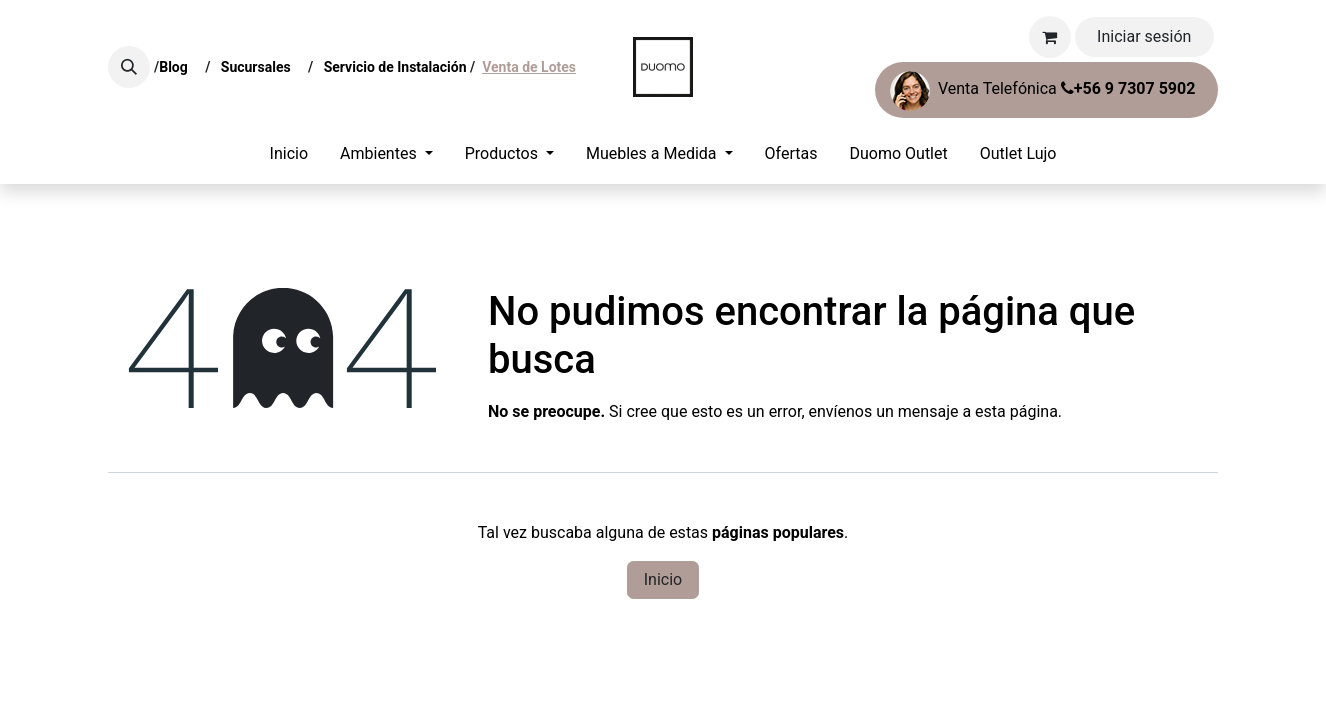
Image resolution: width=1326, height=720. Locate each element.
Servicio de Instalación (395, 67)
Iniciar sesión (1144, 36)
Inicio (663, 579)
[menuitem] (289, 154)
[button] (129, 67)
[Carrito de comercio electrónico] (1050, 37)
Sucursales (260, 67)
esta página (1016, 411)
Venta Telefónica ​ (1042, 91)
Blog (177, 67)
